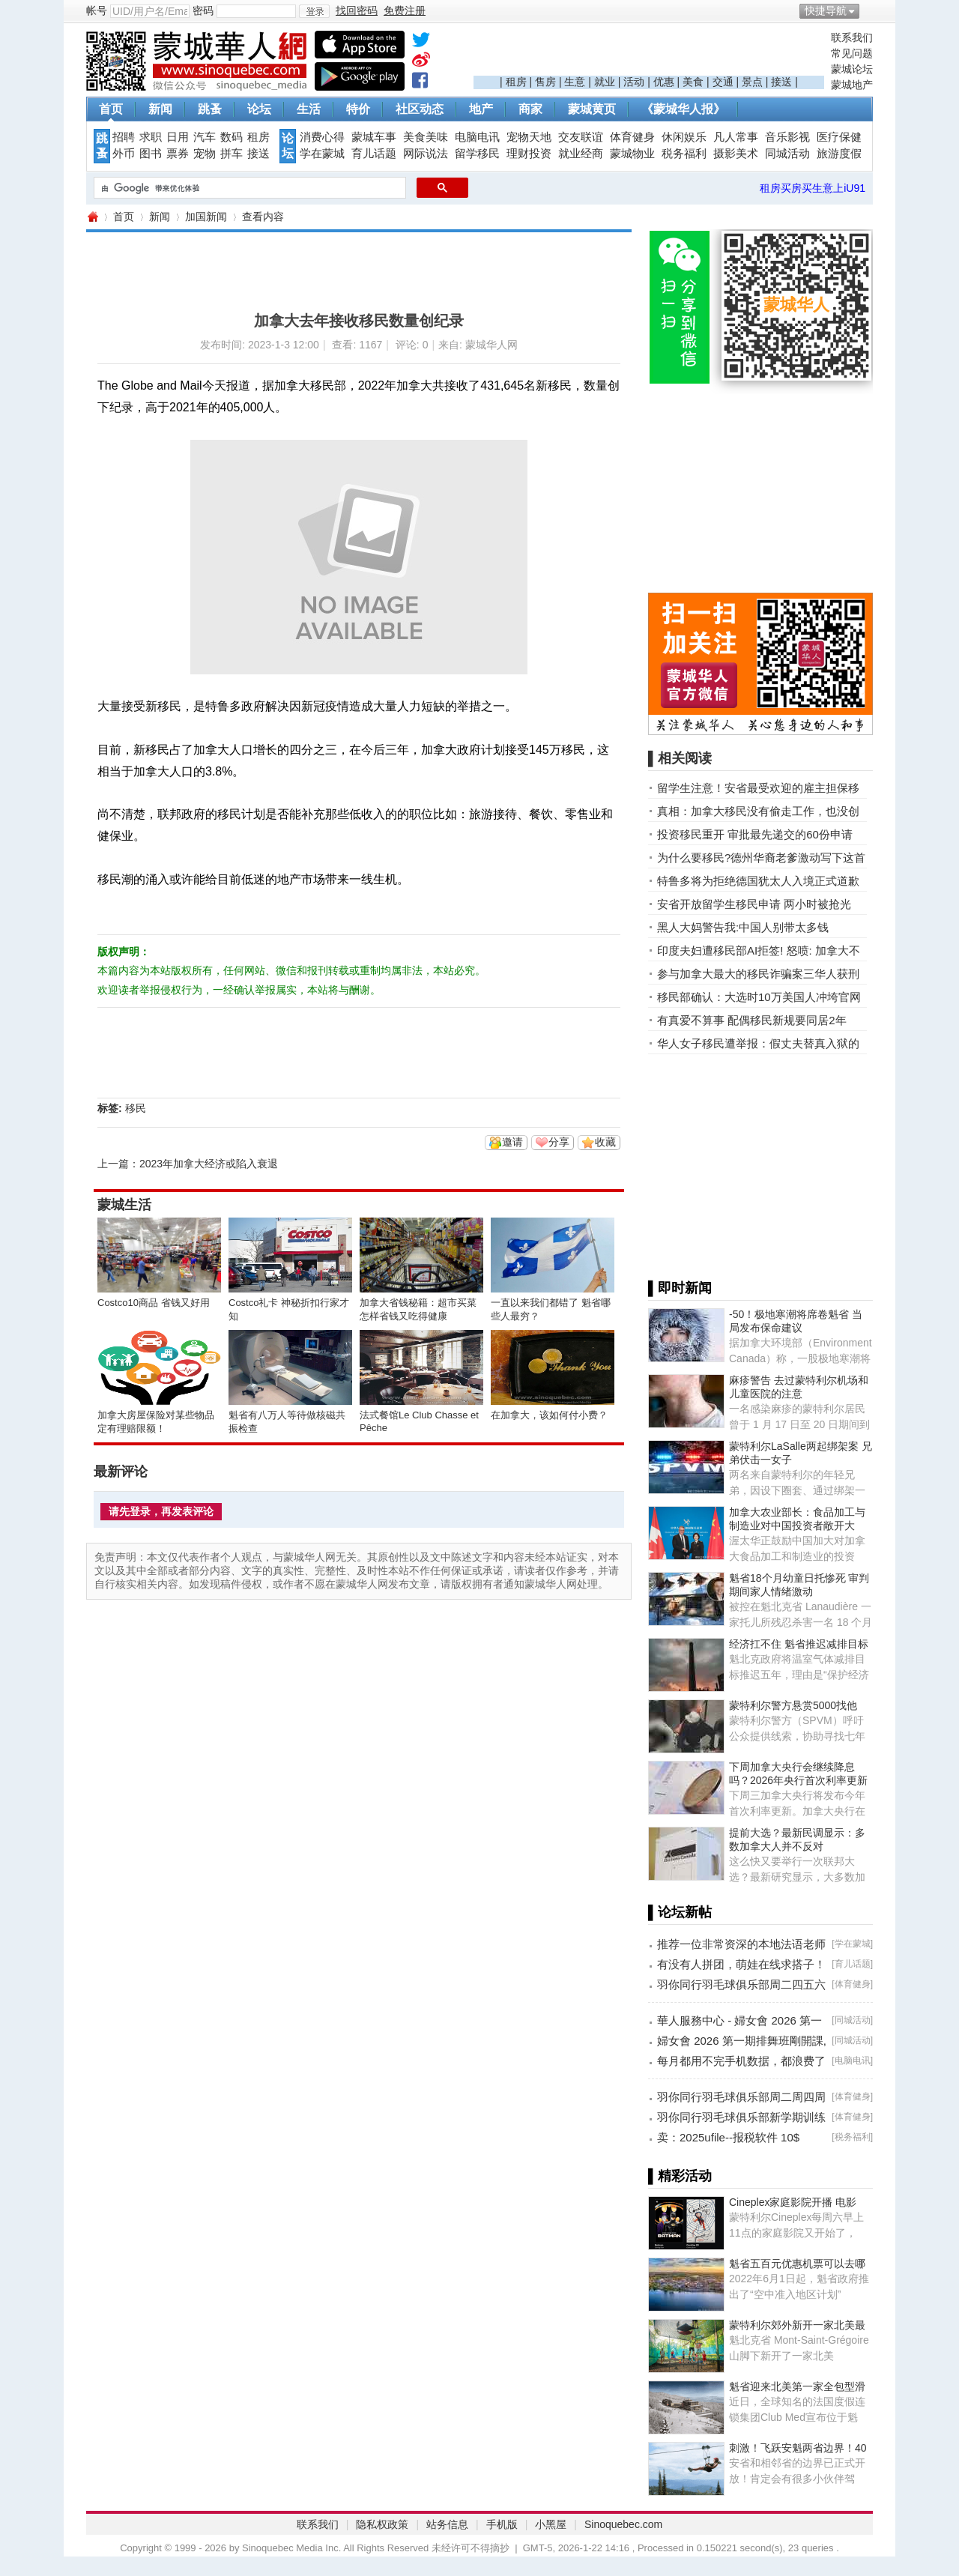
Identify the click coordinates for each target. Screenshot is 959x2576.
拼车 (231, 154)
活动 (633, 82)
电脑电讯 (477, 137)
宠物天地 (528, 137)
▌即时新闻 (680, 1288)
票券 (177, 154)
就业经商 (580, 154)
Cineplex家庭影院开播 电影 (792, 2202)
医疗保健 (839, 137)
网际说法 (425, 154)
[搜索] (248, 188)
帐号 (96, 10)
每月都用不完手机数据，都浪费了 (741, 2061)
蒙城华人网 (92, 217)
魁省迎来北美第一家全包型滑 (797, 2386)
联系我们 (852, 37)
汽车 (204, 137)
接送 (781, 82)
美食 (693, 82)
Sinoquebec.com (623, 2524)
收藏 (605, 1142)
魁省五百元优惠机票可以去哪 (797, 2264)
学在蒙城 (322, 154)
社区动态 (420, 109)
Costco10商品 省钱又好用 (153, 1302)
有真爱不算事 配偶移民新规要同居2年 (752, 1020)
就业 (604, 82)
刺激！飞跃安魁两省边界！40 (798, 2448)
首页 (111, 109)
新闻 (160, 109)
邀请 (512, 1142)
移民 (135, 1108)
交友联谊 (580, 137)
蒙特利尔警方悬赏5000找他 (793, 1705)
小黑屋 (550, 2524)
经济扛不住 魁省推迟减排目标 (798, 1644)
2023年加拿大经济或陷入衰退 (208, 1164)
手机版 (502, 2524)
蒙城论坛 (852, 69)
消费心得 (322, 137)
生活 (309, 109)
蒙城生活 (124, 1204)
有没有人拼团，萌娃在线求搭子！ (741, 1964)
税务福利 (684, 154)
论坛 (259, 109)
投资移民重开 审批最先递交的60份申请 (755, 834)
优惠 (663, 82)
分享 (558, 1142)
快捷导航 (826, 10)
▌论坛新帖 (680, 1912)
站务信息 (447, 2524)
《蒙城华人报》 (683, 109)
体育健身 (632, 137)
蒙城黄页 (592, 109)
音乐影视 (787, 137)
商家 (530, 109)
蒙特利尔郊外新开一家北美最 (797, 2325)
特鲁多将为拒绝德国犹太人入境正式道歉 (758, 880)
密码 (203, 10)
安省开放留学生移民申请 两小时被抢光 (754, 904)
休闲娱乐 (684, 137)
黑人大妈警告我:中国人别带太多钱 (743, 927)
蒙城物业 (632, 154)
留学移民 (477, 154)
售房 (545, 82)
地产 (481, 109)
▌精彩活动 (680, 2175)
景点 (752, 82)
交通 (723, 82)
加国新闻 (206, 217)
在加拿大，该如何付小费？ (549, 1415)
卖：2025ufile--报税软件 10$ (728, 2137)
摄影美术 (735, 154)
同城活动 (787, 154)
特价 (358, 109)
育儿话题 (373, 154)
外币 (123, 154)
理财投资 (528, 154)
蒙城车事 (373, 137)
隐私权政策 (382, 2524)
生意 (574, 82)
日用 (177, 137)
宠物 (204, 154)
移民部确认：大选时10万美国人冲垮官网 (759, 997)
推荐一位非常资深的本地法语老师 (741, 1944)
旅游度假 (839, 154)
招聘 (123, 137)
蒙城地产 (852, 85)
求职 (150, 137)
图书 (150, 154)
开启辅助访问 (869, 10)
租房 (516, 82)
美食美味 (425, 137)
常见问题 (852, 53)
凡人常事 (735, 137)
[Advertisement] (649, 53)
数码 (231, 137)
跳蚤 (210, 109)
